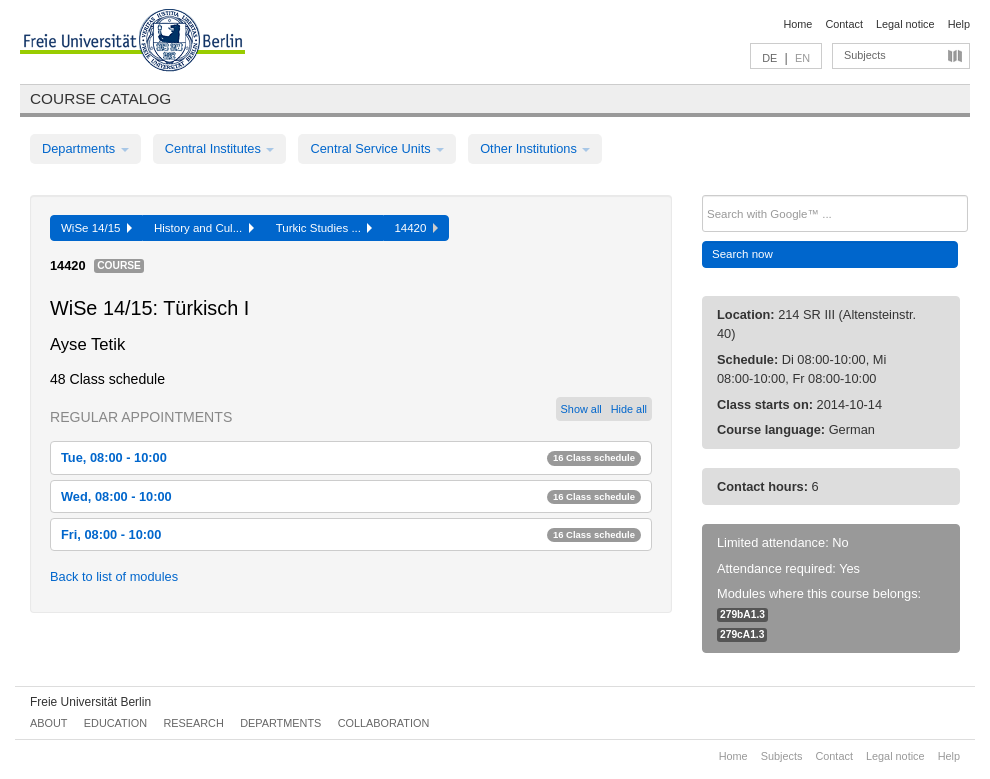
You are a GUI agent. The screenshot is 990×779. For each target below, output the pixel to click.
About (48, 723)
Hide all (629, 409)
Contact (843, 24)
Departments (85, 148)
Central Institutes (220, 148)
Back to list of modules (114, 576)
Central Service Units (377, 148)
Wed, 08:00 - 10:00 (351, 496)
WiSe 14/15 (96, 228)
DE (769, 58)
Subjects (865, 55)
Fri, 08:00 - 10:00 (351, 534)
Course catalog (100, 98)
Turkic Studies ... (324, 228)
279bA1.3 (742, 614)
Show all (581, 409)
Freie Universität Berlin (90, 702)
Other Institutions (535, 148)
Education (115, 723)
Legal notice (905, 24)
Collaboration (384, 723)
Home (797, 24)
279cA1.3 (742, 634)
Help (959, 24)
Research (193, 723)
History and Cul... (204, 228)
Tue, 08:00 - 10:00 (351, 457)
